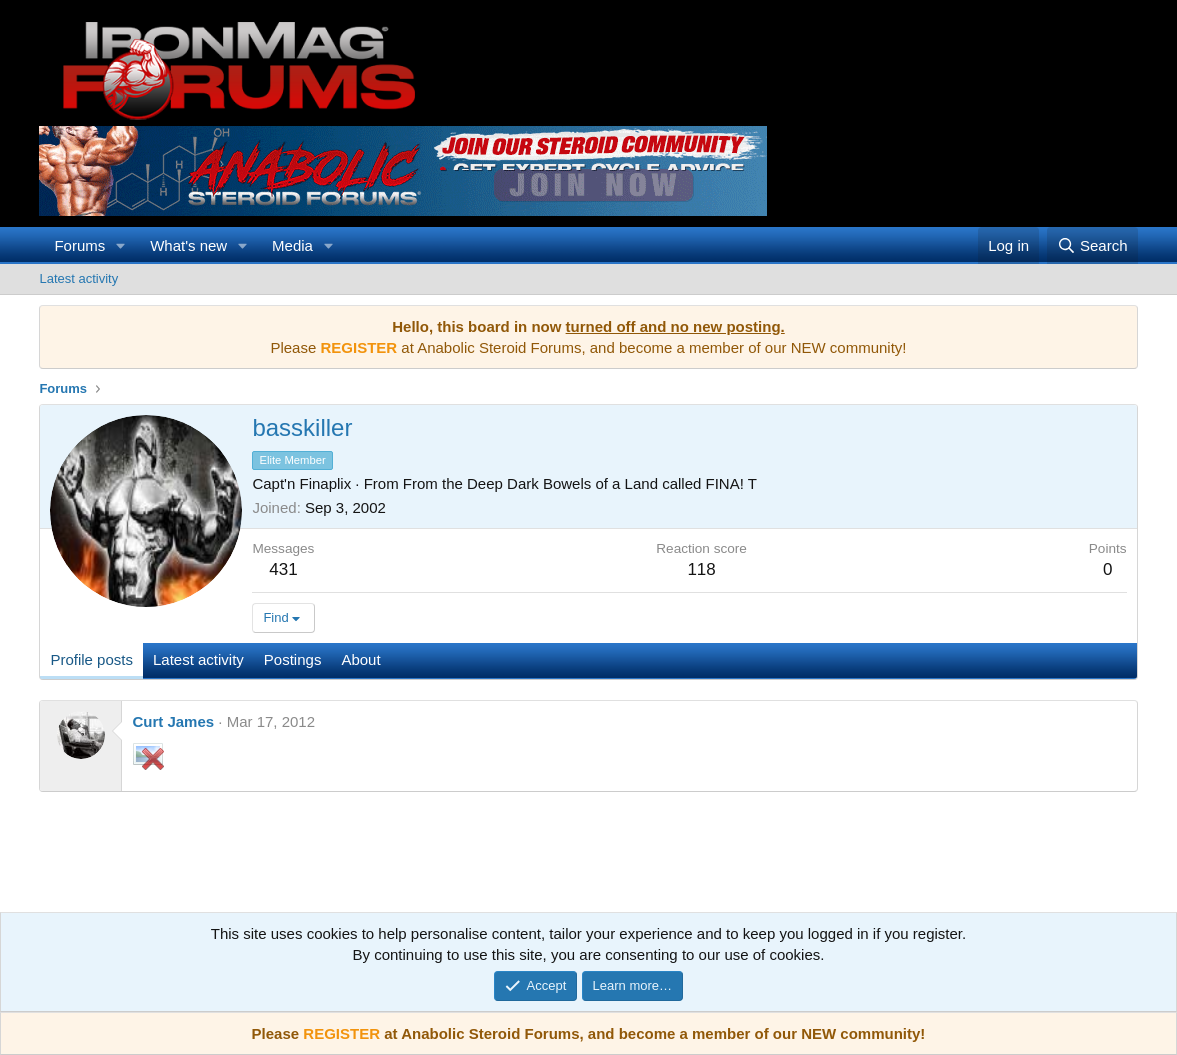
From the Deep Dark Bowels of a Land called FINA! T (580, 483)
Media (292, 245)
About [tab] (360, 659)
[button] (121, 245)
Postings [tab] (293, 659)
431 (283, 569)
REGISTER (341, 1033)
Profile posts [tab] (91, 659)
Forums (79, 245)
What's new (188, 245)
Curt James (173, 721)
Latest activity (78, 278)
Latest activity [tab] (198, 659)
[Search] (1092, 245)
